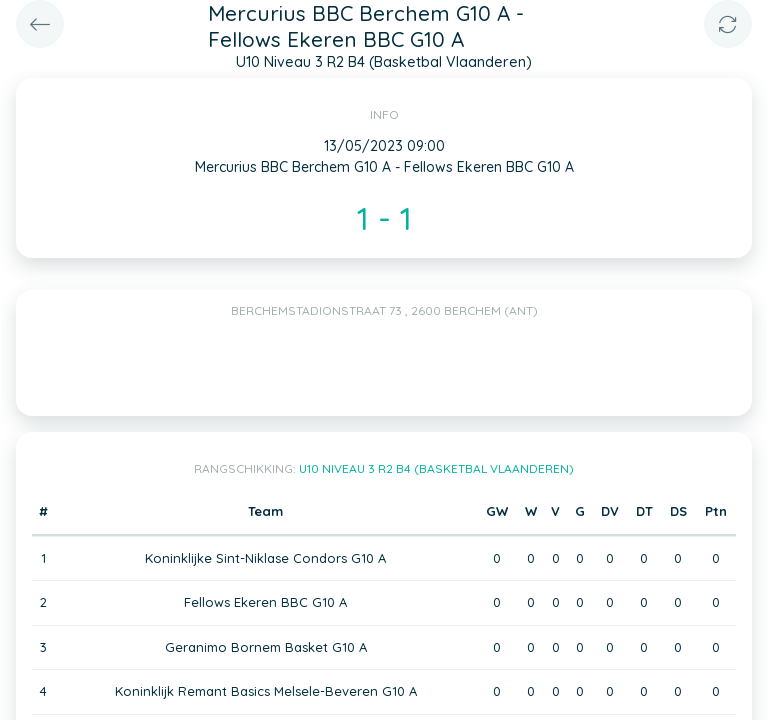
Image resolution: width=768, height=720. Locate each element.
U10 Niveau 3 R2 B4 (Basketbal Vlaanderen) (436, 468)
